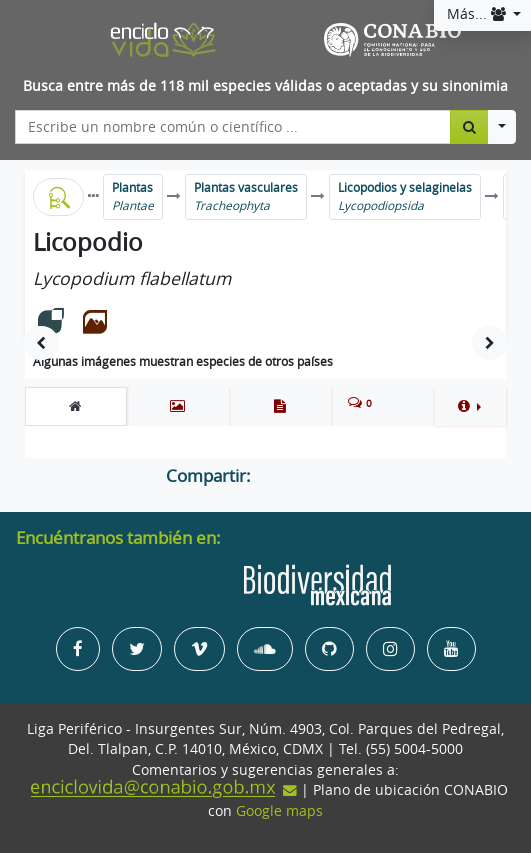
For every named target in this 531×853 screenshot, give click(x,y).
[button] (469, 406)
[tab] (76, 406)
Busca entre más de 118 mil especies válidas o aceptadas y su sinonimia (265, 86)
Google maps (279, 811)
